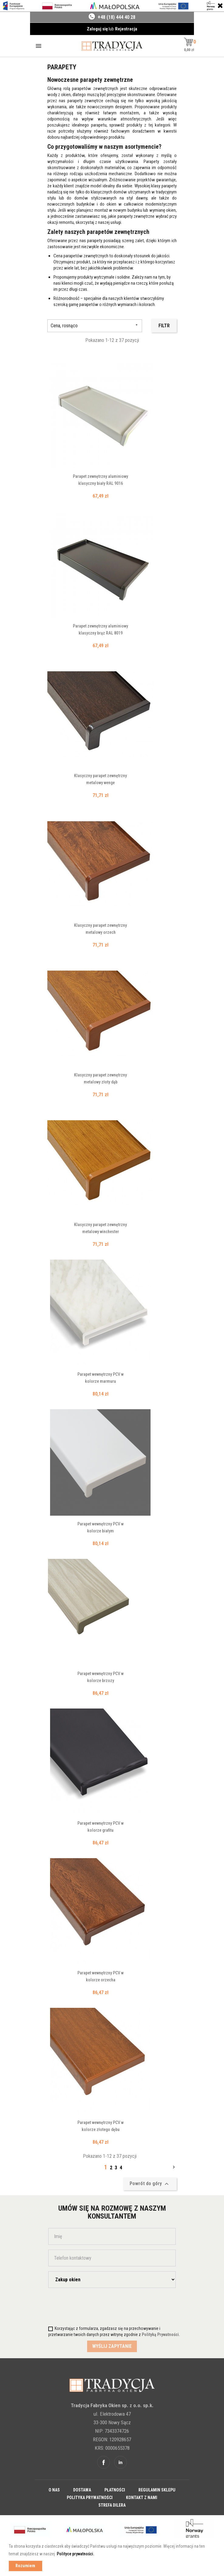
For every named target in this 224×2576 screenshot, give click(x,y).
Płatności (114, 2489)
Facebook (103, 2462)
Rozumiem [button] (25, 2565)
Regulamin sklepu (156, 2489)
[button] (189, 42)
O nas (54, 2489)
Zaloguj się (98, 29)
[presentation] (83, 2305)
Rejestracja (126, 29)
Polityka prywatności (90, 2497)
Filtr (164, 326)
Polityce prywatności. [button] (75, 2553)
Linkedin (120, 2462)
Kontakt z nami (141, 2497)
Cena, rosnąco (95, 326)
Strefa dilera (112, 2505)
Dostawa (82, 2489)
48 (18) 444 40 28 (117, 17)
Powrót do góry (150, 2184)
